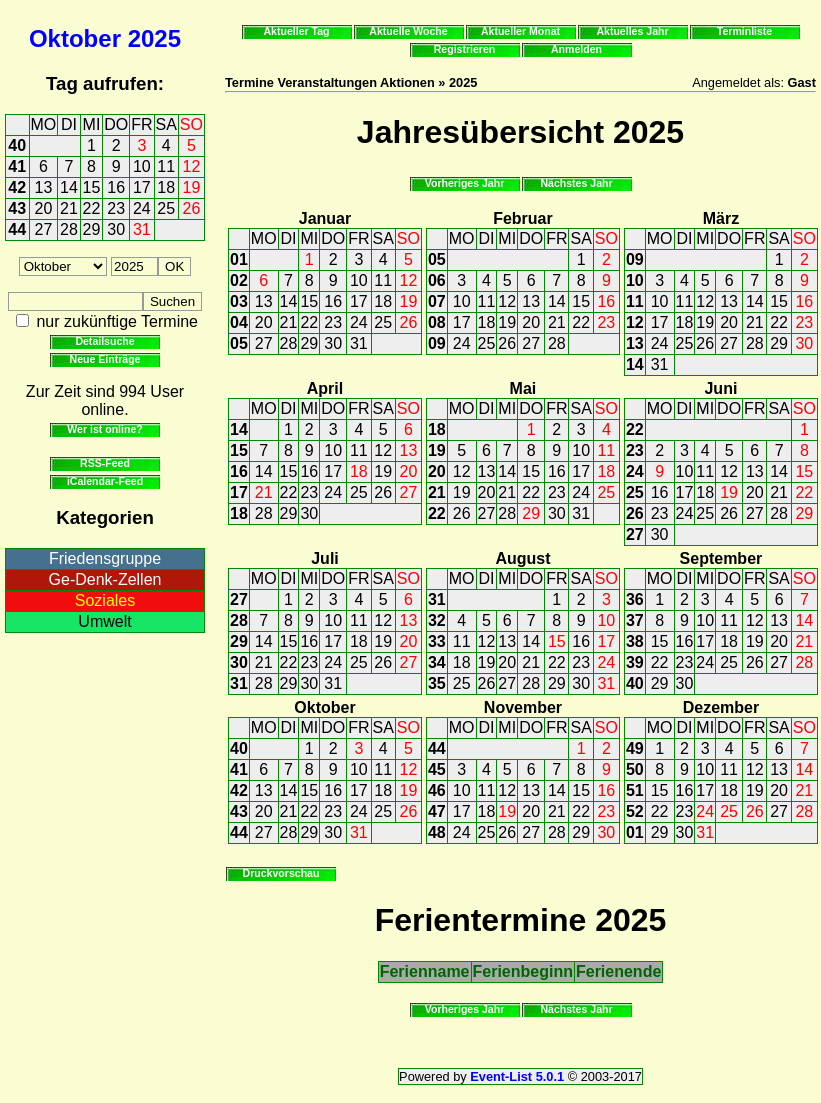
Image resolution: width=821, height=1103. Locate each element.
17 (142, 187)
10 (142, 166)
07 (437, 301)
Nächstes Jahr (576, 183)
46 (437, 790)
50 (635, 769)
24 (142, 208)
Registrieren (465, 49)
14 (69, 187)
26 (192, 208)
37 (635, 620)
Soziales (105, 600)
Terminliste (744, 31)
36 (635, 599)
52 (635, 811)
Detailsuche (104, 341)
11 (166, 166)
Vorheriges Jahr (465, 183)
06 (437, 280)
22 (92, 208)
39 (635, 662)
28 (69, 229)
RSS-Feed (105, 463)
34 (437, 662)
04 (239, 322)
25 (166, 208)
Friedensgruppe (105, 558)
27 (44, 229)
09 (437, 343)
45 (437, 769)
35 (437, 683)
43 (17, 208)
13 (44, 187)
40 (17, 145)
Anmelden (576, 49)
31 (142, 229)
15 (92, 187)
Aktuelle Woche (408, 31)
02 (239, 280)
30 (116, 229)
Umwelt (104, 621)
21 (69, 208)
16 (116, 187)
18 (166, 187)
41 (17, 166)
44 (17, 229)
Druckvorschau (281, 873)
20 (44, 208)
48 (437, 832)
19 (192, 187)
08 (437, 322)
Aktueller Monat (520, 31)
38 (635, 641)
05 (239, 343)
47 (437, 811)
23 (116, 208)
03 (239, 301)
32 (437, 620)
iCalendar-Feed (105, 481)
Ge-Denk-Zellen (105, 579)
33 (437, 641)
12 (192, 166)
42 (17, 187)
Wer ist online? (104, 429)
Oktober (75, 38)
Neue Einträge (105, 359)
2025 (154, 38)
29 (92, 229)
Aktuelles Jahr (632, 31)
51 (635, 790)
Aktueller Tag (296, 31)
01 (239, 259)
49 (635, 748)
